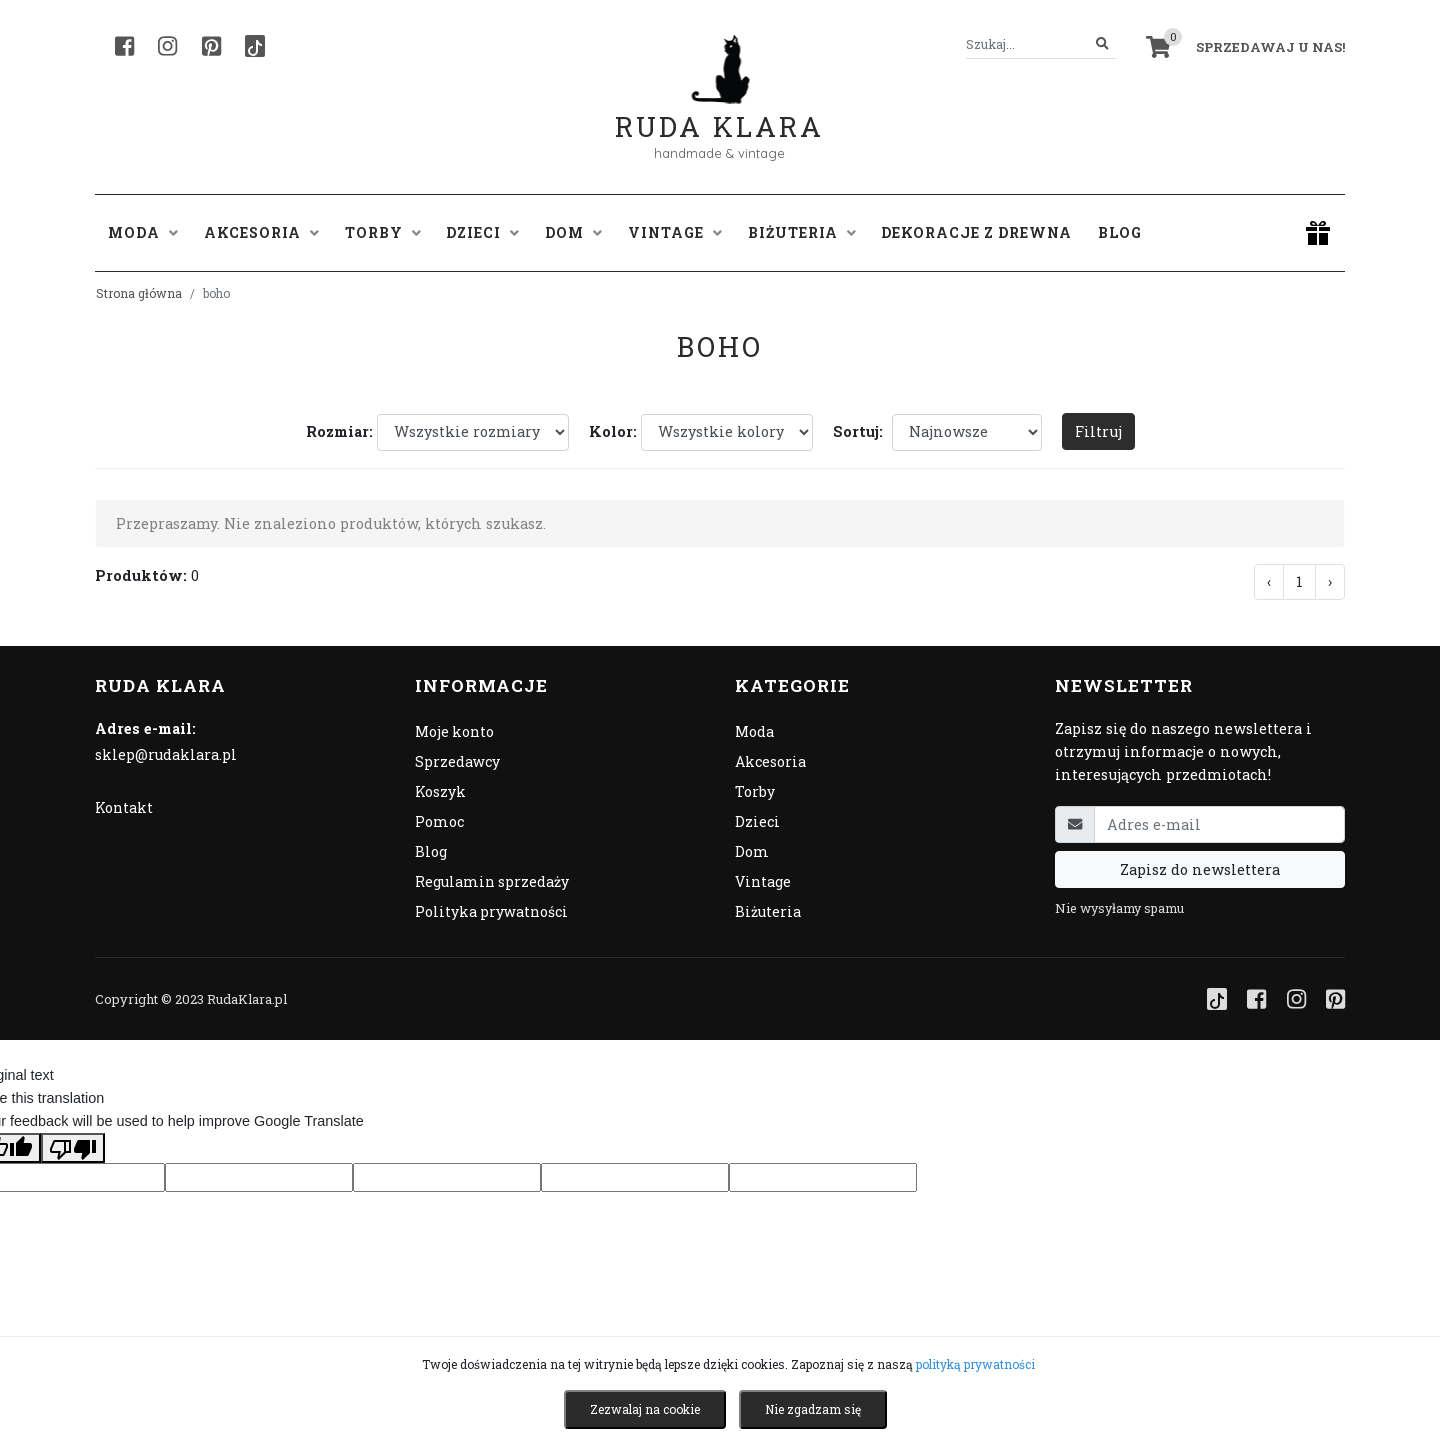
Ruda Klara (719, 110)
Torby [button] (383, 232)
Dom (752, 851)
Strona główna (139, 293)
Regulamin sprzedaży (492, 881)
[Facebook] (124, 46)
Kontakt (124, 807)
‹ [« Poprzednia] (1269, 581)
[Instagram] (167, 46)
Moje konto (454, 731)
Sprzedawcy (457, 761)
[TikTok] (255, 46)
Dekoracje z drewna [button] (976, 232)
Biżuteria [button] (802, 232)
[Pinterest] (211, 46)
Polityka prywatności (491, 911)
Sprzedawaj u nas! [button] (1270, 47)
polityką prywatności (975, 1364)
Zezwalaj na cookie (645, 1409)
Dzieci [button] (482, 232)
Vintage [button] (675, 232)
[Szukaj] (1102, 44)
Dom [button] (573, 232)
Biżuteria (768, 911)
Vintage (763, 881)
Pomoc (439, 821)
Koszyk (440, 791)
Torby (755, 791)
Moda (754, 731)
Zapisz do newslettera (1200, 869)
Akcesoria (770, 761)
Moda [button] (143, 232)
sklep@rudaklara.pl (166, 754)
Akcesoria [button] (261, 232)
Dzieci (757, 821)
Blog (1120, 232)
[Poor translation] (73, 1148)
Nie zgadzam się (813, 1409)
